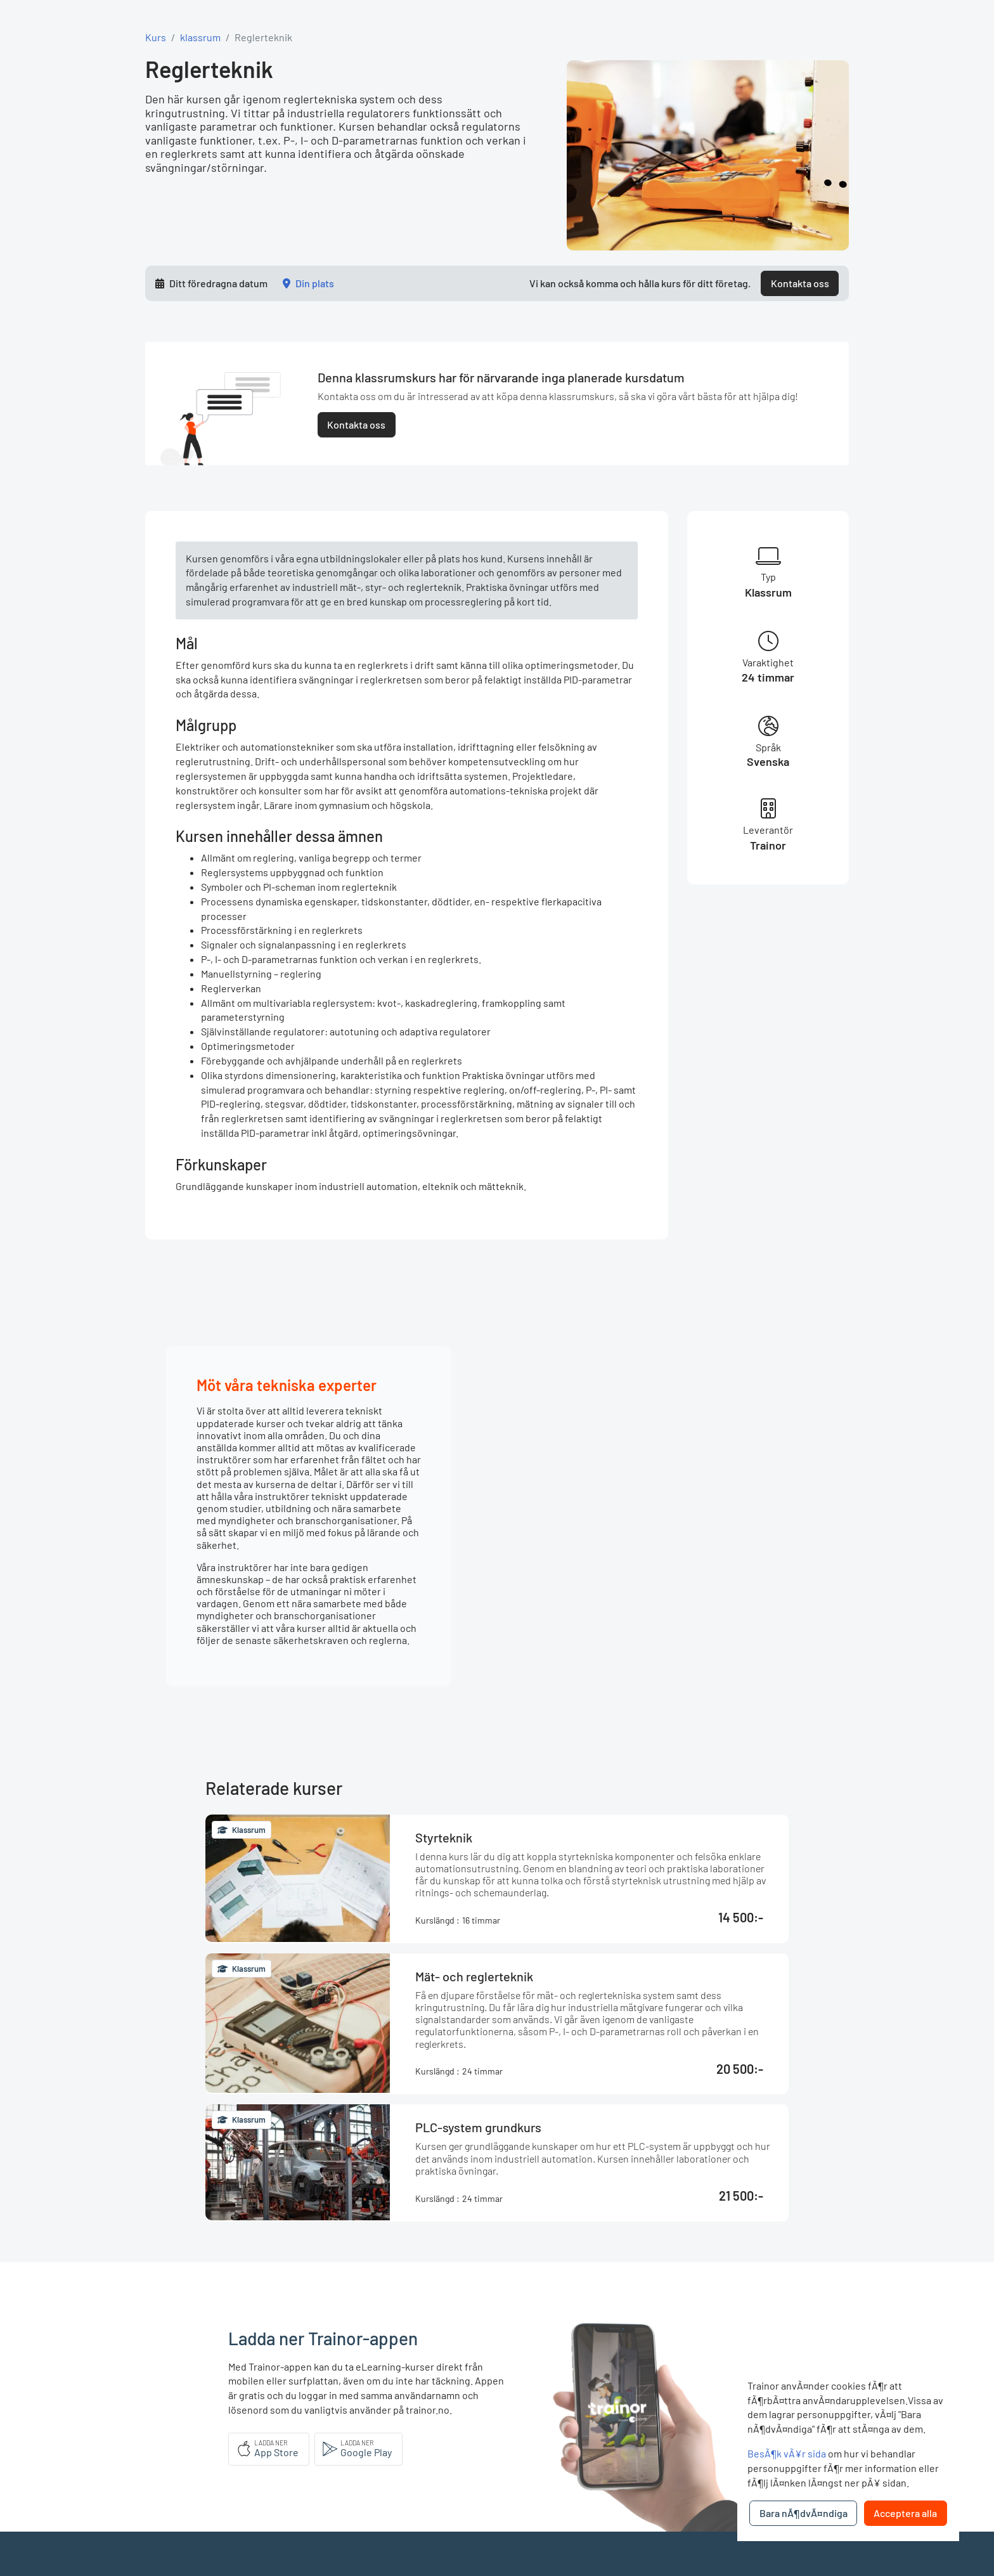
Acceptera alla (905, 2513)
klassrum (200, 37)
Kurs (155, 37)
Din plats (314, 283)
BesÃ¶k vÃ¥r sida (786, 2453)
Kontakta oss (800, 283)
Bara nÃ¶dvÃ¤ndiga (803, 2513)
